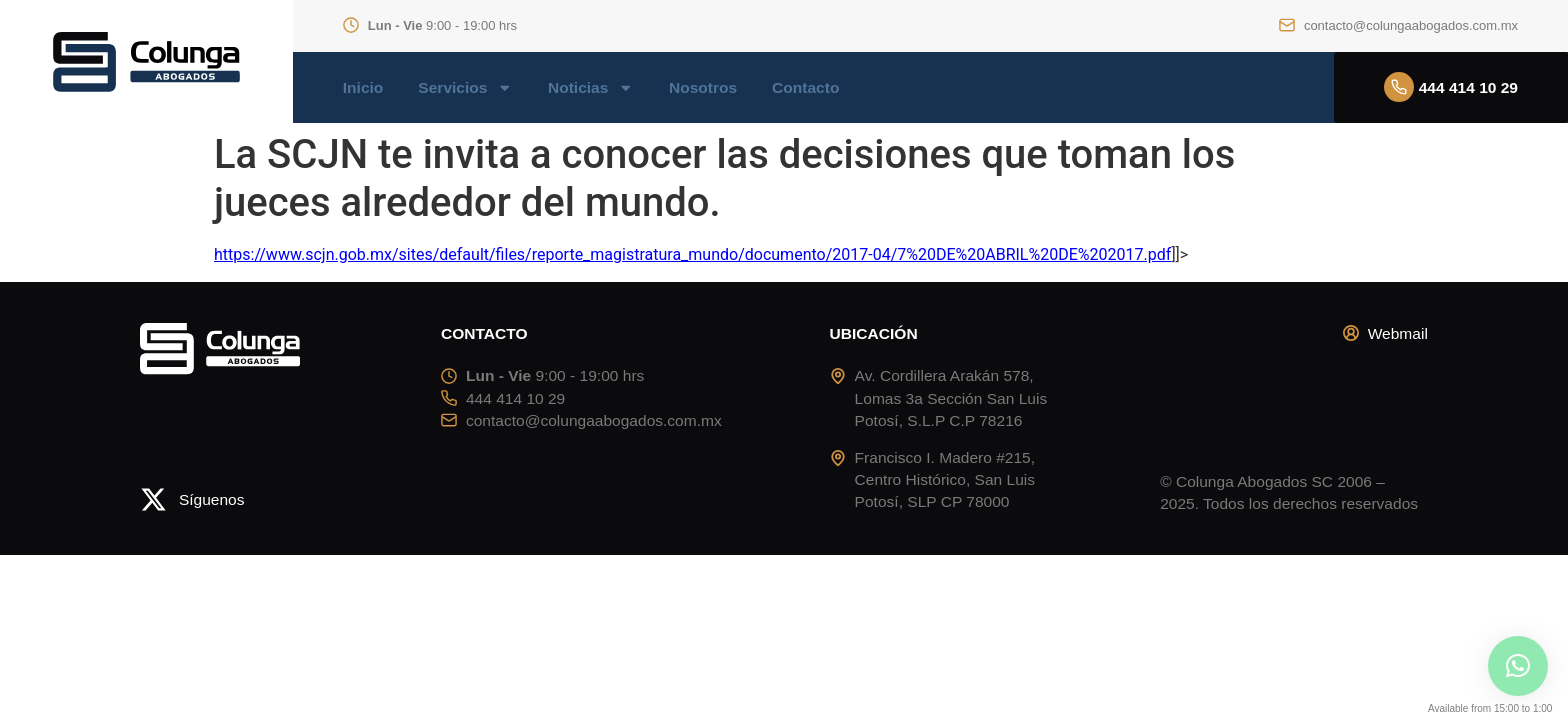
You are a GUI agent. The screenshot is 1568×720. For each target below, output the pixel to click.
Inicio (363, 88)
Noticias (591, 88)
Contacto (805, 88)
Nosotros (703, 88)
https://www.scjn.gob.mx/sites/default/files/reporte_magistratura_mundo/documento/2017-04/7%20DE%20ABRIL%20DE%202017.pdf (692, 254)
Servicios (465, 88)
